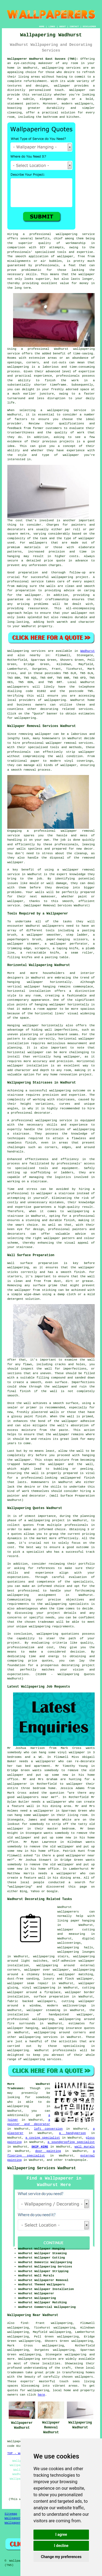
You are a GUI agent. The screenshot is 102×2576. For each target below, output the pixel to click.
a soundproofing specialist (71, 2142)
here (41, 2394)
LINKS (51, 26)
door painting (48, 2151)
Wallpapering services (26, 651)
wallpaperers (18, 686)
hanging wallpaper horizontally (62, 1004)
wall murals (85, 2146)
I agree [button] (61, 2534)
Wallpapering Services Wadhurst (41, 2168)
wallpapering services (61, 67)
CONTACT (74, 26)
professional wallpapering (30, 2019)
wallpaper (87, 274)
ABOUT (62, 26)
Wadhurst (87, 651)
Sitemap (11, 2513)
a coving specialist (43, 2137)
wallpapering (18, 367)
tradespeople (75, 2160)
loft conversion (48, 2128)
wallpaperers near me (36, 1797)
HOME (41, 26)
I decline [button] (61, 2545)
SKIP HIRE (40, 2146)
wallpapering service (66, 410)
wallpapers (38, 542)
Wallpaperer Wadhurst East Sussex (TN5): (42, 59)
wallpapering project (69, 577)
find (24, 2323)
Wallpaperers (15, 2522)
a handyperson (72, 2133)
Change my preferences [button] (61, 2557)
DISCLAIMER (89, 26)
